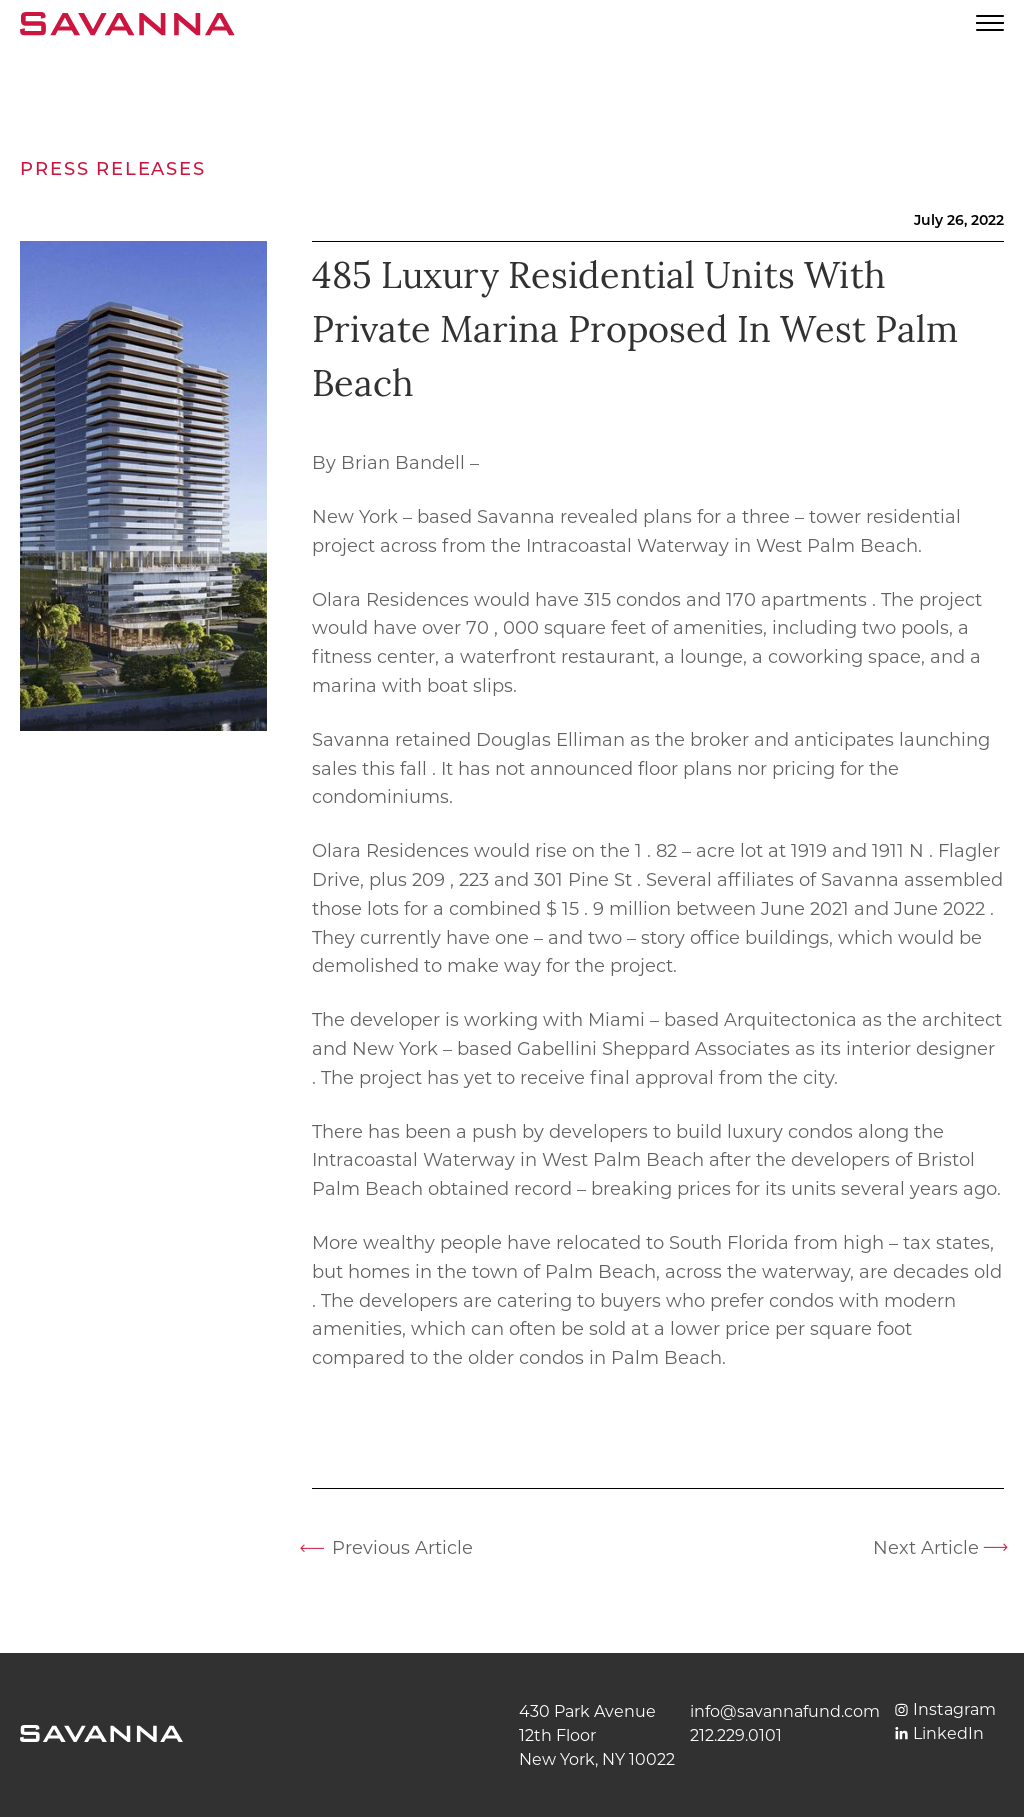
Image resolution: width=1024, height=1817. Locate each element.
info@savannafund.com (785, 1711)
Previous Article (402, 1548)
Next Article (926, 1548)
